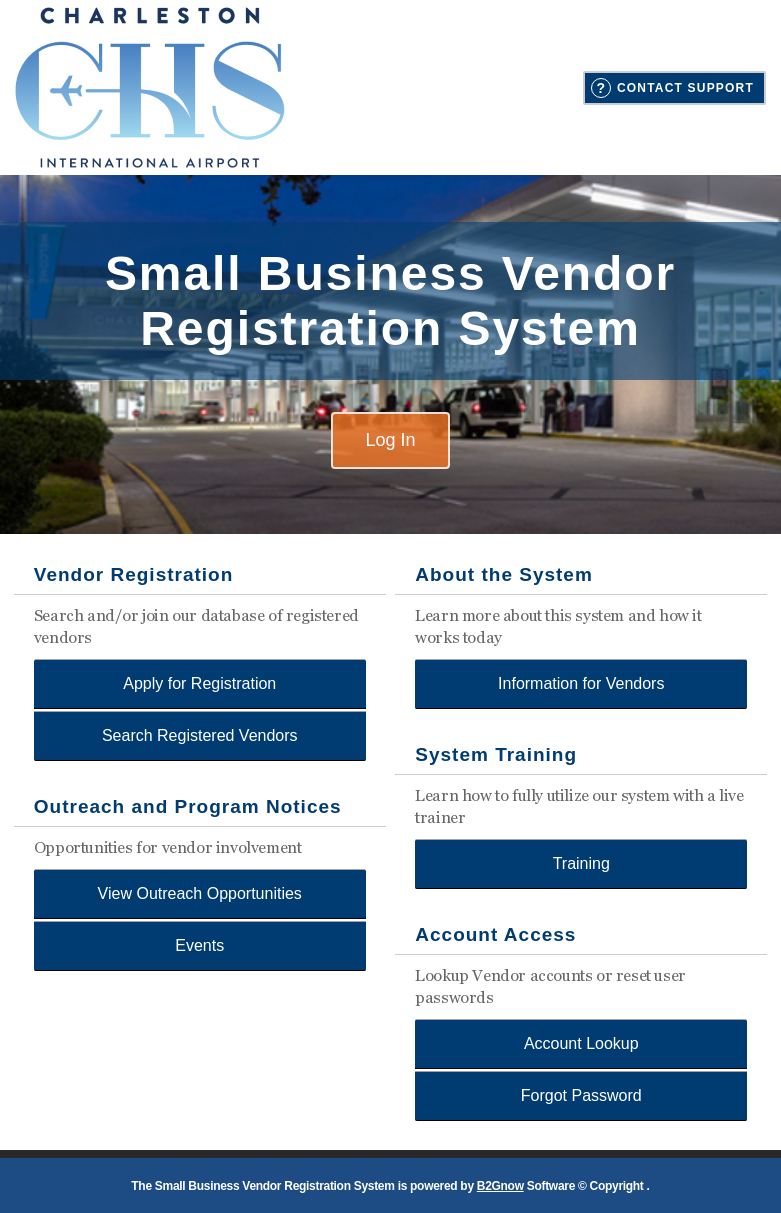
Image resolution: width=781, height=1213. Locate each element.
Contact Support (685, 88)
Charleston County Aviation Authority (150, 87)
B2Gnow (500, 1186)
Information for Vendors (581, 683)
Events (199, 945)
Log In (390, 440)
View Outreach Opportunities (200, 893)
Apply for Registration (199, 683)
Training (581, 863)
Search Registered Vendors (200, 735)
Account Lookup (581, 1043)
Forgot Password (581, 1095)
